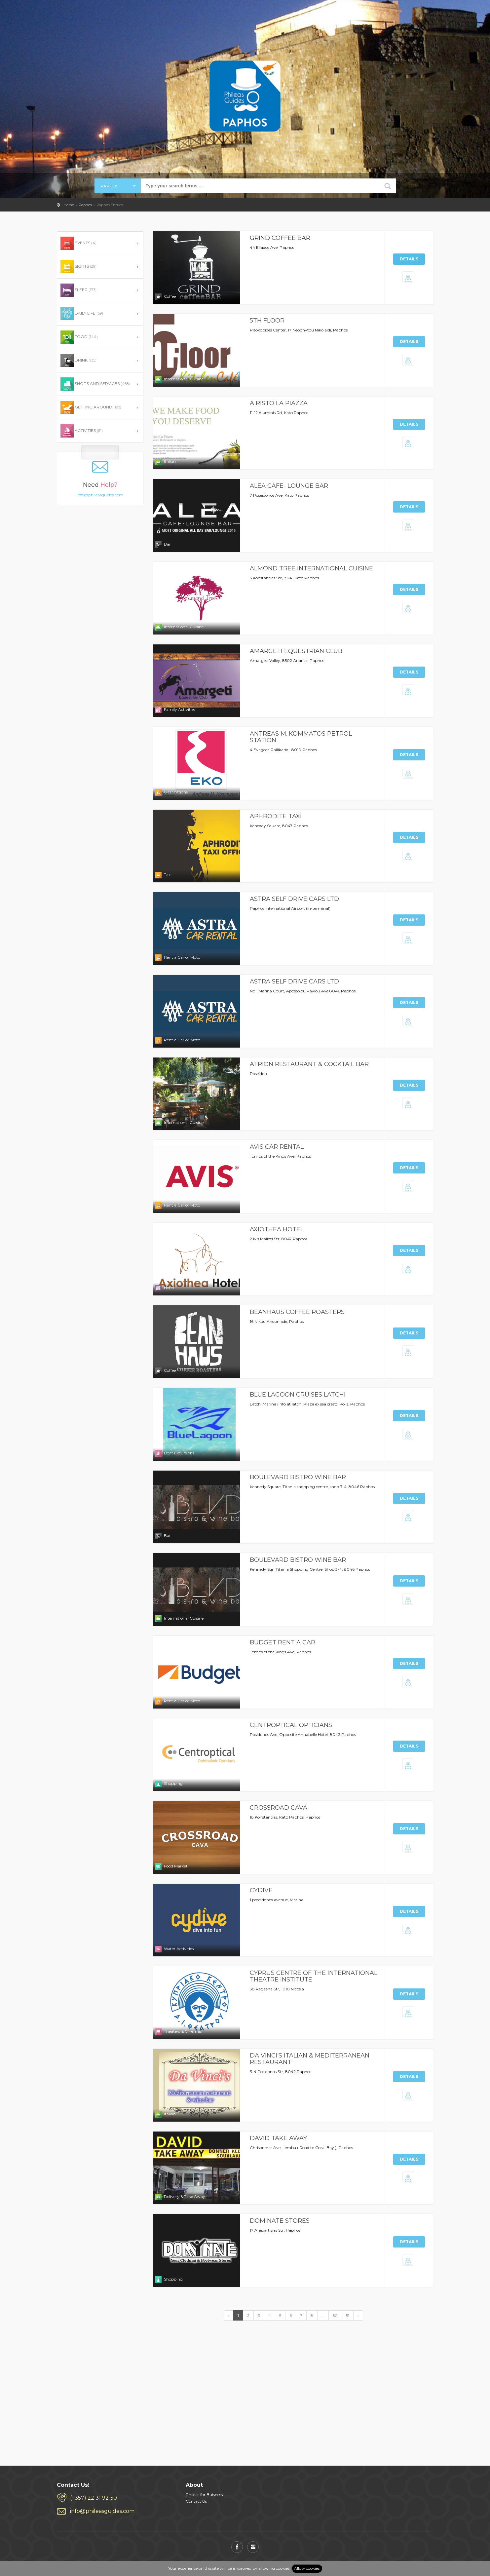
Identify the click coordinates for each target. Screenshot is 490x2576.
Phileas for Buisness (204, 2494)
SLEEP (78, 290)
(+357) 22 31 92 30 (93, 2498)
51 (347, 2315)
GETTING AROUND (90, 407)
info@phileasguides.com (100, 484)
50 (335, 2315)
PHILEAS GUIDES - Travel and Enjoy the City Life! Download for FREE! (74, 15)
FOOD (79, 337)
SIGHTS (78, 266)
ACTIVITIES (81, 431)
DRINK (78, 360)
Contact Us (196, 2501)
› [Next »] (358, 2315)
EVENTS (78, 243)
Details (409, 258)
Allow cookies (307, 2568)
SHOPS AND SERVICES (95, 384)
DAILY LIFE (81, 313)
